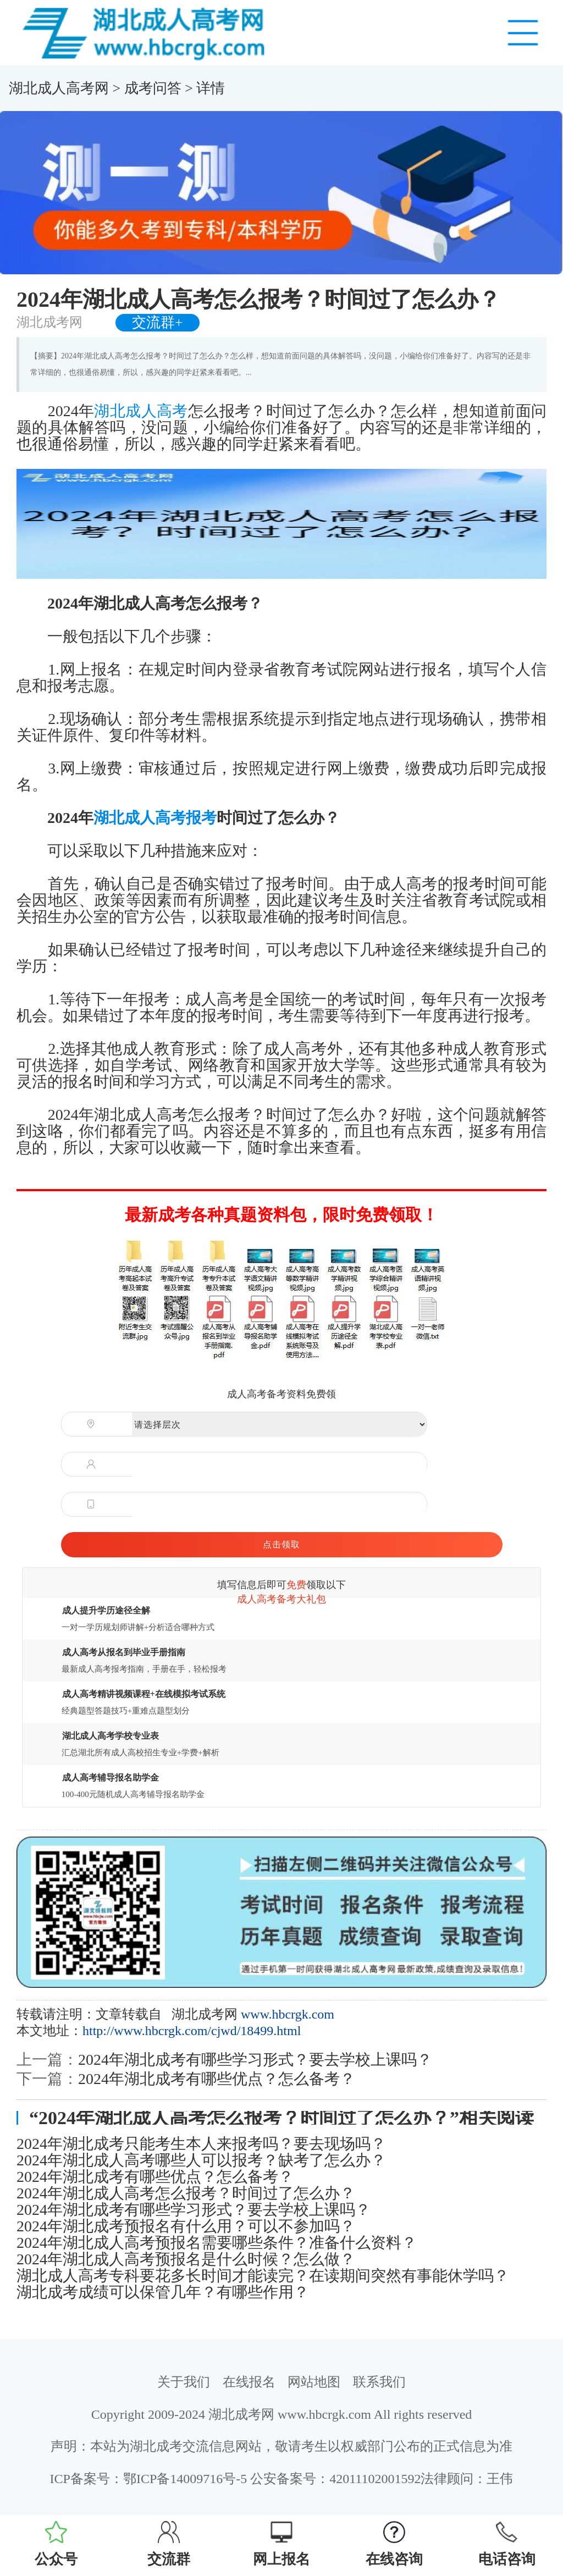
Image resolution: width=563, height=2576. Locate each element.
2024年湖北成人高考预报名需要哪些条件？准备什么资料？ (216, 2243)
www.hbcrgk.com (287, 2014)
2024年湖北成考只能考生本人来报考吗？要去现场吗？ (201, 2144)
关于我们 (183, 2382)
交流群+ (157, 322)
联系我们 (379, 2382)
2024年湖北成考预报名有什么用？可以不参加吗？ (185, 2226)
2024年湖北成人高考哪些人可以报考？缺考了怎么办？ (201, 2160)
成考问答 (152, 88)
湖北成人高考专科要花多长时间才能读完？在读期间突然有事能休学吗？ (262, 2276)
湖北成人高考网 (59, 88)
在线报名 (249, 2382)
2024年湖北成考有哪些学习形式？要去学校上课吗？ (255, 2059)
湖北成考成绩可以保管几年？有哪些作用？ (162, 2292)
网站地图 (314, 2382)
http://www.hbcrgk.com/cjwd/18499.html (191, 2031)
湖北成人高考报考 (155, 817)
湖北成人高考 (140, 410)
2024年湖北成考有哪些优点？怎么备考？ (216, 2078)
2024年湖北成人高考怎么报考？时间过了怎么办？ (185, 2193)
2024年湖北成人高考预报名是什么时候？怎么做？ (185, 2259)
